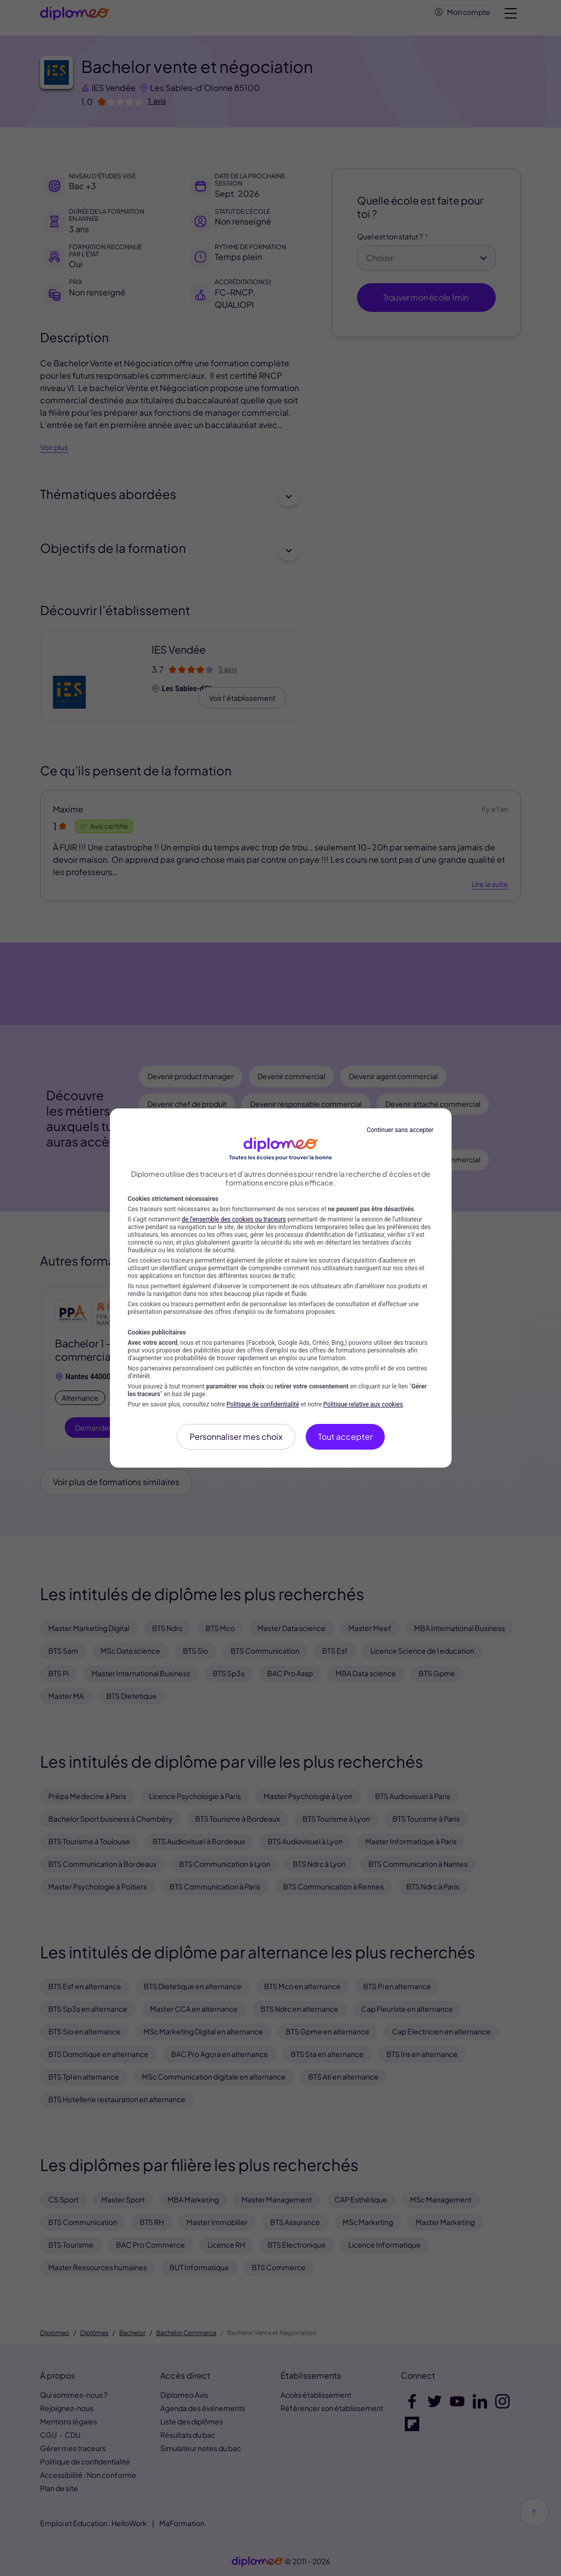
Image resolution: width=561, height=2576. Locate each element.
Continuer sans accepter (400, 1130)
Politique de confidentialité (263, 1404)
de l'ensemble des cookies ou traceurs (234, 1219)
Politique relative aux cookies (363, 1404)
